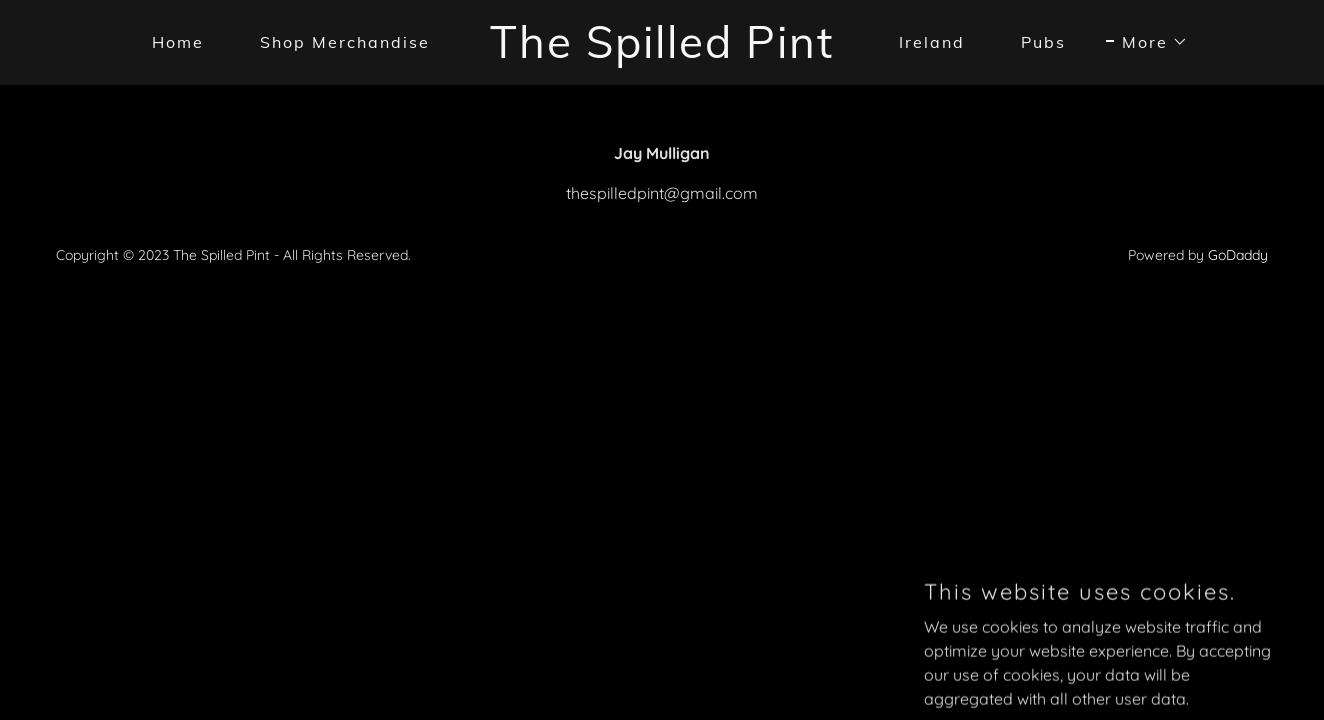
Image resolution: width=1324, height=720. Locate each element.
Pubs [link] (1043, 42)
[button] (1147, 42)
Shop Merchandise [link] (345, 42)
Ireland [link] (932, 42)
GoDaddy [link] (1238, 255)
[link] (662, 52)
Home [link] (178, 42)
